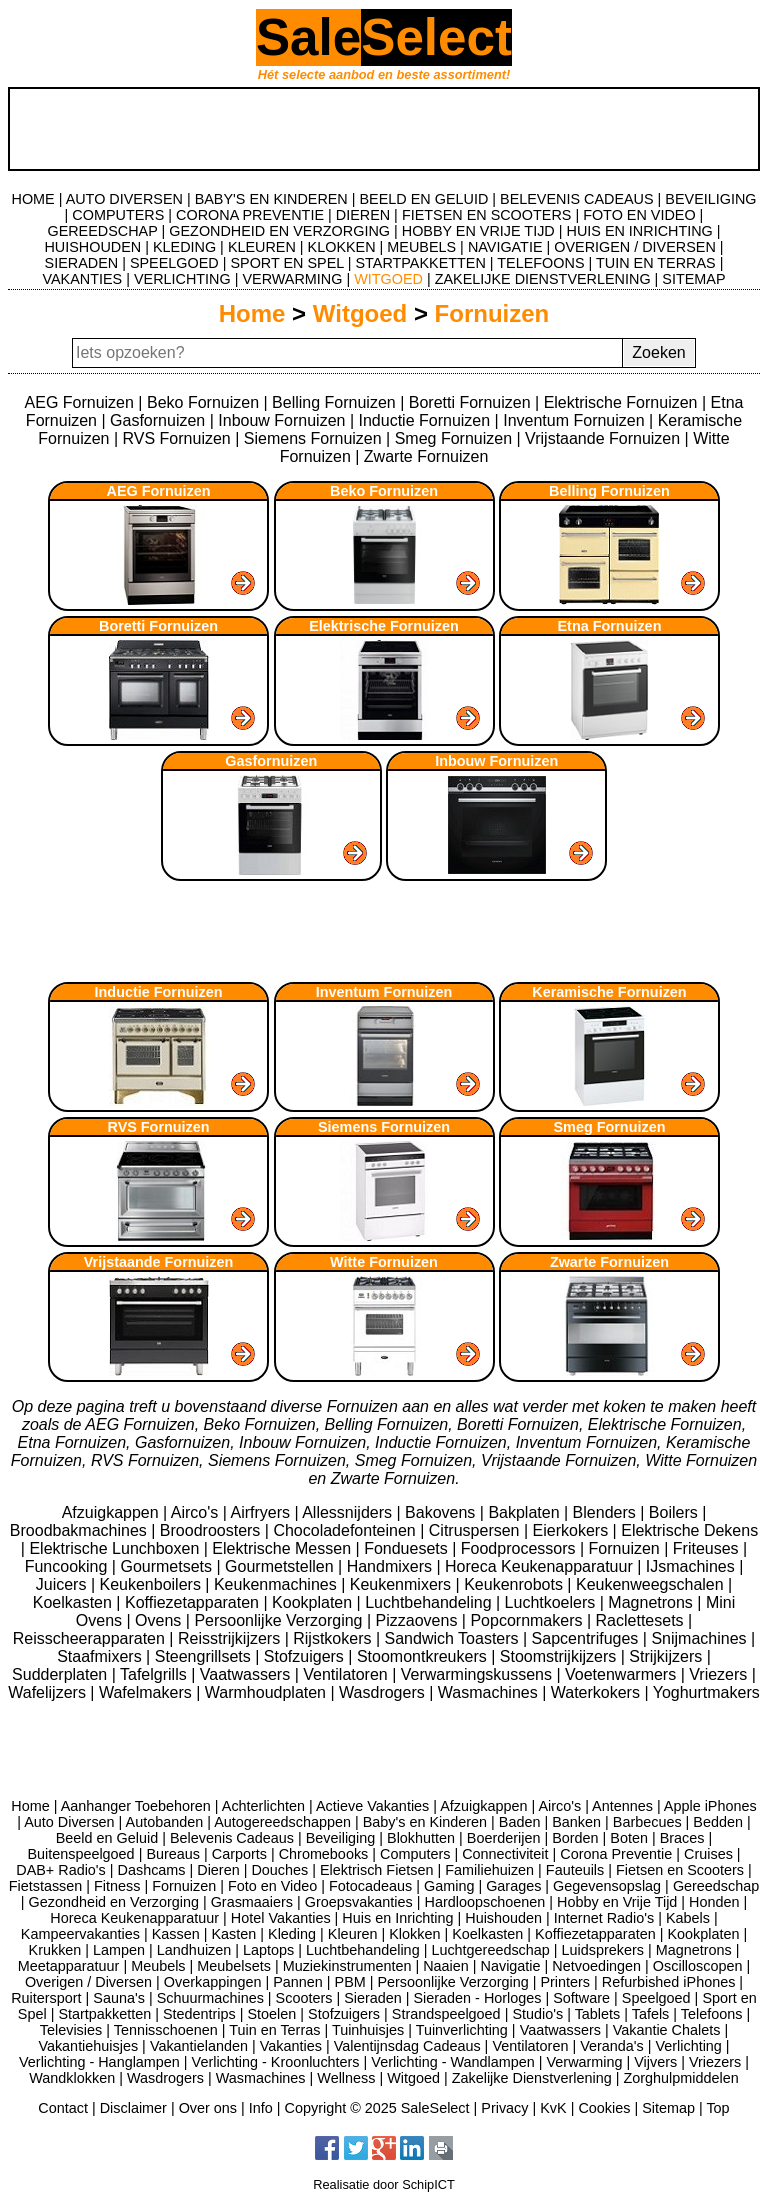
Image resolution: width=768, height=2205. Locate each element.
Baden (520, 1822)
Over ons (208, 2108)
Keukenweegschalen (652, 1584)
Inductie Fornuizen (425, 420)
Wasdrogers (384, 1692)
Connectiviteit (505, 1854)
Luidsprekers (603, 1950)
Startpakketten (104, 2014)
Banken (576, 1822)
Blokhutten (421, 1838)
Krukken (55, 1950)
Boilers (675, 1512)
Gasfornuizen (157, 420)
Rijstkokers (334, 1638)
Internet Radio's (604, 1918)
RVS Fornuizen (177, 438)
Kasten (234, 1934)
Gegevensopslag (607, 1886)
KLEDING (184, 247)
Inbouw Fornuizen (281, 420)
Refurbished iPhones (669, 1982)
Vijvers (655, 2062)
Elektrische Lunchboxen (116, 1548)
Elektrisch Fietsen (377, 1870)
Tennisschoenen (166, 2030)
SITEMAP (693, 279)
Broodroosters (212, 1530)
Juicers (63, 1584)
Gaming (449, 1886)
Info (261, 2108)
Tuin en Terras (274, 2030)
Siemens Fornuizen (313, 438)
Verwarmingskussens (479, 1674)
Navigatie (511, 1966)
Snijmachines (701, 1638)
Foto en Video (272, 1886)
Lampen (119, 1950)
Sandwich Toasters (454, 1638)
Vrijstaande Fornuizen (602, 438)
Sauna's (119, 1998)
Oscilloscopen (698, 1966)
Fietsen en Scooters (680, 1870)
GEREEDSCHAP (102, 231)
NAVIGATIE (505, 247)
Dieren (218, 1870)
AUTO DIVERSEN (124, 199)
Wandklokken (72, 2078)
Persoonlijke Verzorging (280, 1620)
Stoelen (272, 2014)
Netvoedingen (596, 1966)
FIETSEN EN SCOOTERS (487, 215)
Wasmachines (490, 1692)
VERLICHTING (182, 279)
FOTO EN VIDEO (639, 215)
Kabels (688, 1918)
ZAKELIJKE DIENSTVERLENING (543, 279)
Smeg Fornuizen (453, 438)
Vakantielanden (199, 2046)
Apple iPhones (710, 1806)
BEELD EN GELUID (424, 199)
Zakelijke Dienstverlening (532, 2078)
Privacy (504, 2108)
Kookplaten (314, 1602)
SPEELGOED (174, 263)
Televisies (71, 2030)
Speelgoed (656, 1998)
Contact (63, 2108)
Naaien (446, 1966)
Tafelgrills (155, 1674)
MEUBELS (421, 247)
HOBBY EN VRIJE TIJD (478, 231)
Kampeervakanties (80, 1934)
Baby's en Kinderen (425, 1822)
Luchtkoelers (552, 1602)
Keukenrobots (515, 1584)
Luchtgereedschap (490, 1950)
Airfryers (262, 1512)
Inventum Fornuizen (573, 420)
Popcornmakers (528, 1620)
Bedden (718, 1822)
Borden (575, 1838)
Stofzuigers (306, 1656)
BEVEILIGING (710, 199)
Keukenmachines (277, 1584)
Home (252, 313)
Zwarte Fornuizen (426, 456)
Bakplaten (526, 1512)
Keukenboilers (152, 1584)
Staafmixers (101, 1656)
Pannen (298, 1982)
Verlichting (688, 2046)
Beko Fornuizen (203, 402)
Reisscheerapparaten (91, 1638)
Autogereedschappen (282, 1822)
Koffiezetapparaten (194, 1602)
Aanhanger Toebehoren (136, 1806)
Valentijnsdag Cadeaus (407, 2046)
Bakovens (442, 1512)
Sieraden (373, 1998)
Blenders (607, 1512)
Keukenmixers (403, 1584)
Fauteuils (575, 1870)
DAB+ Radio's (61, 1870)
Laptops (268, 1950)
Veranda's (612, 2046)
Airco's (197, 1512)
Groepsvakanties (359, 1902)
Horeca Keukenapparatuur (541, 1566)
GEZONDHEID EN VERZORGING (279, 231)
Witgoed (360, 313)
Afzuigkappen (112, 1512)
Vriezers (720, 1674)
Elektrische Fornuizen (621, 402)
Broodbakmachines (80, 1530)
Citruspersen (476, 1530)
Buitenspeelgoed (80, 1854)
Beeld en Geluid (107, 1838)
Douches (279, 1870)
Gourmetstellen (281, 1566)
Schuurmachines (210, 1998)
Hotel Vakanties (281, 1918)
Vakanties (291, 2046)
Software (581, 1998)
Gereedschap (716, 1886)
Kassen (176, 1934)
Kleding (292, 1934)
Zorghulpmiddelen (680, 2078)
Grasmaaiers (252, 1902)
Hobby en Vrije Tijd (617, 1902)
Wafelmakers (147, 1692)
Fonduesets (408, 1548)
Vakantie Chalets (667, 2030)
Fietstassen (46, 1886)
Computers (415, 1854)
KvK (553, 2108)
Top (717, 2108)
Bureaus (173, 1854)
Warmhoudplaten (268, 1692)
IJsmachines (692, 1566)
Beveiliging (341, 1838)
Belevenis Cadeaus (232, 1838)
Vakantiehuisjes (88, 2046)
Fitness (117, 1886)
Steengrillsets (205, 1656)
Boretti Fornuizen (470, 402)
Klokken (414, 1934)
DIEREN (363, 215)
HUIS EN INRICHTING (640, 231)
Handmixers (392, 1566)
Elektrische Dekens (689, 1530)
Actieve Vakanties (372, 1806)
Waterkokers (598, 1692)
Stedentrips (199, 2014)
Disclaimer (133, 2108)
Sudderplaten (62, 1674)
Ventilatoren (347, 1674)
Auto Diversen (69, 1822)
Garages (513, 1886)
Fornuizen (492, 313)
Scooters (304, 1998)
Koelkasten (75, 1602)
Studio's (537, 2014)
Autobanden (165, 1822)
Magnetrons (652, 1602)
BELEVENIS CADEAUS (577, 199)
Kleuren (353, 1934)
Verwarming (585, 2062)
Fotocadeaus (370, 1886)
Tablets (598, 2014)
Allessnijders (349, 1512)
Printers (565, 1982)
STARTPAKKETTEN (421, 263)
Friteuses (708, 1548)
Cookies (604, 2108)
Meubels (158, 1966)
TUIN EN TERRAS (656, 263)
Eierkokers (573, 1530)
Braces (682, 1838)
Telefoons (712, 2014)
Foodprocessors (520, 1548)
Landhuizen (194, 1950)
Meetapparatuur (69, 1966)
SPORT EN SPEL (286, 263)
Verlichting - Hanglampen (99, 2062)
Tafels (651, 2014)
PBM (350, 1982)
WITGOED (388, 279)
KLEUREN (262, 247)
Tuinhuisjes (368, 2030)
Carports (239, 1854)
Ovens (160, 1620)
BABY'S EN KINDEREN (271, 199)
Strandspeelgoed (446, 2014)
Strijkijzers (667, 1656)
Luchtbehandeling (430, 1602)
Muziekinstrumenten (347, 1966)
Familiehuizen (489, 1870)
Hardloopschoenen (485, 1902)
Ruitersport (46, 1998)
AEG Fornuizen (79, 402)
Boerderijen (504, 1838)
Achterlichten (263, 1806)
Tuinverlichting (462, 2030)
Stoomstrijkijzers (560, 1656)
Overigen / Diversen (88, 1982)
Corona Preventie (616, 1854)
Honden (714, 1902)
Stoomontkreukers (424, 1656)
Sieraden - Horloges (478, 1998)
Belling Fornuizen (334, 402)
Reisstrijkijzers (231, 1638)
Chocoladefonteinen (346, 1530)
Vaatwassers (247, 1674)
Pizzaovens (419, 1620)
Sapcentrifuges (587, 1638)
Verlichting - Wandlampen (452, 2062)
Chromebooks (324, 1854)
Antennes (622, 1806)
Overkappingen (213, 1982)
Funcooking (68, 1566)
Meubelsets (234, 1966)
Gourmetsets (168, 1566)
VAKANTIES (82, 279)
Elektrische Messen (283, 1548)
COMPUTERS (118, 215)
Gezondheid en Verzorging (113, 1902)
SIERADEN (82, 263)
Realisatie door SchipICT (384, 2184)
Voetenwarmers (623, 1674)
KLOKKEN (342, 247)
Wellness (346, 2078)
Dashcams (152, 1870)
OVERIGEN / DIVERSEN (635, 247)
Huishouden (503, 1918)
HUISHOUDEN (92, 247)
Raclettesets (642, 1620)
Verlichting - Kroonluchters (276, 2062)
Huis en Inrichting (397, 1918)
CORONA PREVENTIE (250, 215)
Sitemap (668, 2108)
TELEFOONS (540, 263)
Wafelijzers (49, 1692)
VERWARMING (292, 279)
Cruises (708, 1854)
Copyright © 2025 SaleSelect (377, 2108)
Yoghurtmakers (706, 1692)
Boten (629, 1838)
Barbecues (647, 1822)
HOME (32, 199)
